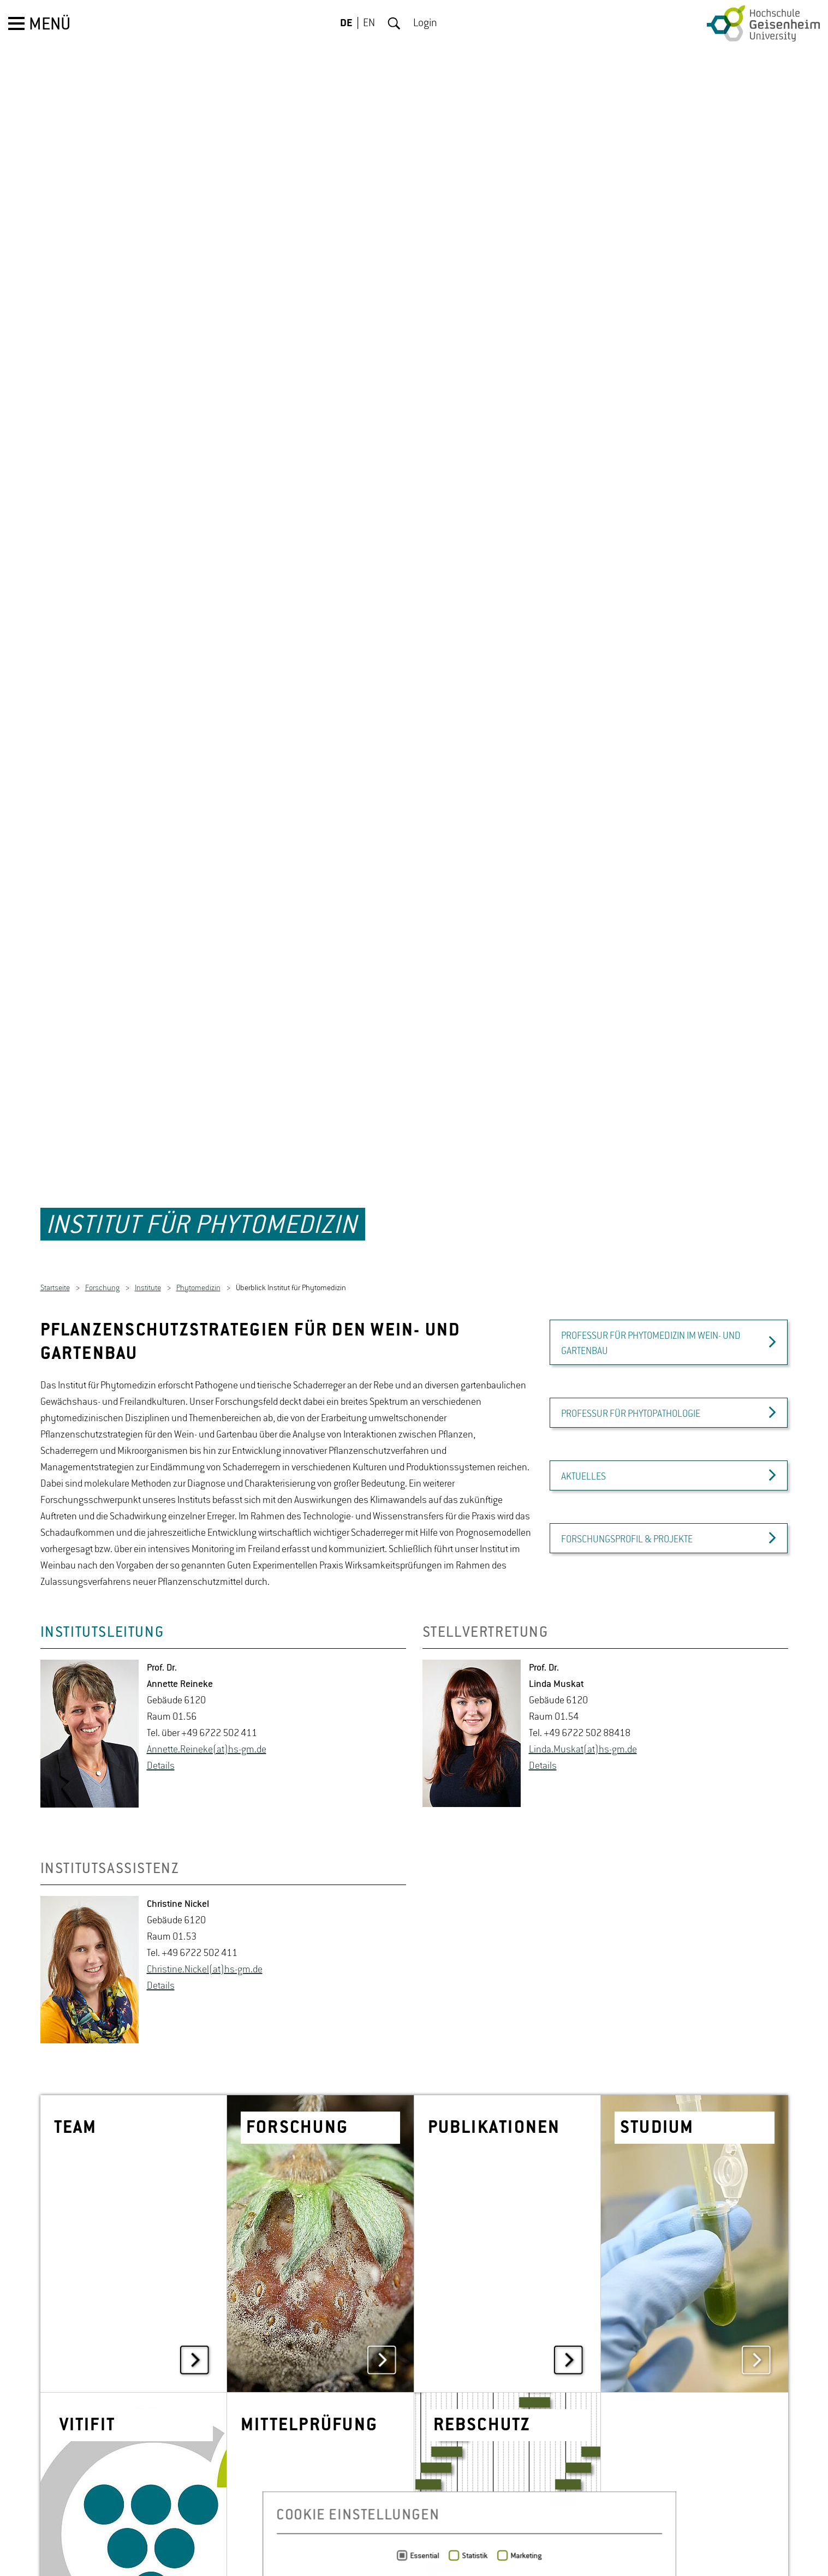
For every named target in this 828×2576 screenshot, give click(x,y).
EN (369, 23)
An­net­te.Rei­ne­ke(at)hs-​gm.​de (206, 1703)
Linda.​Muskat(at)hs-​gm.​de (583, 1703)
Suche (394, 23)
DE (346, 23)
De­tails (161, 1720)
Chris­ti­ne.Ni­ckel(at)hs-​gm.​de (205, 1923)
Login (425, 23)
